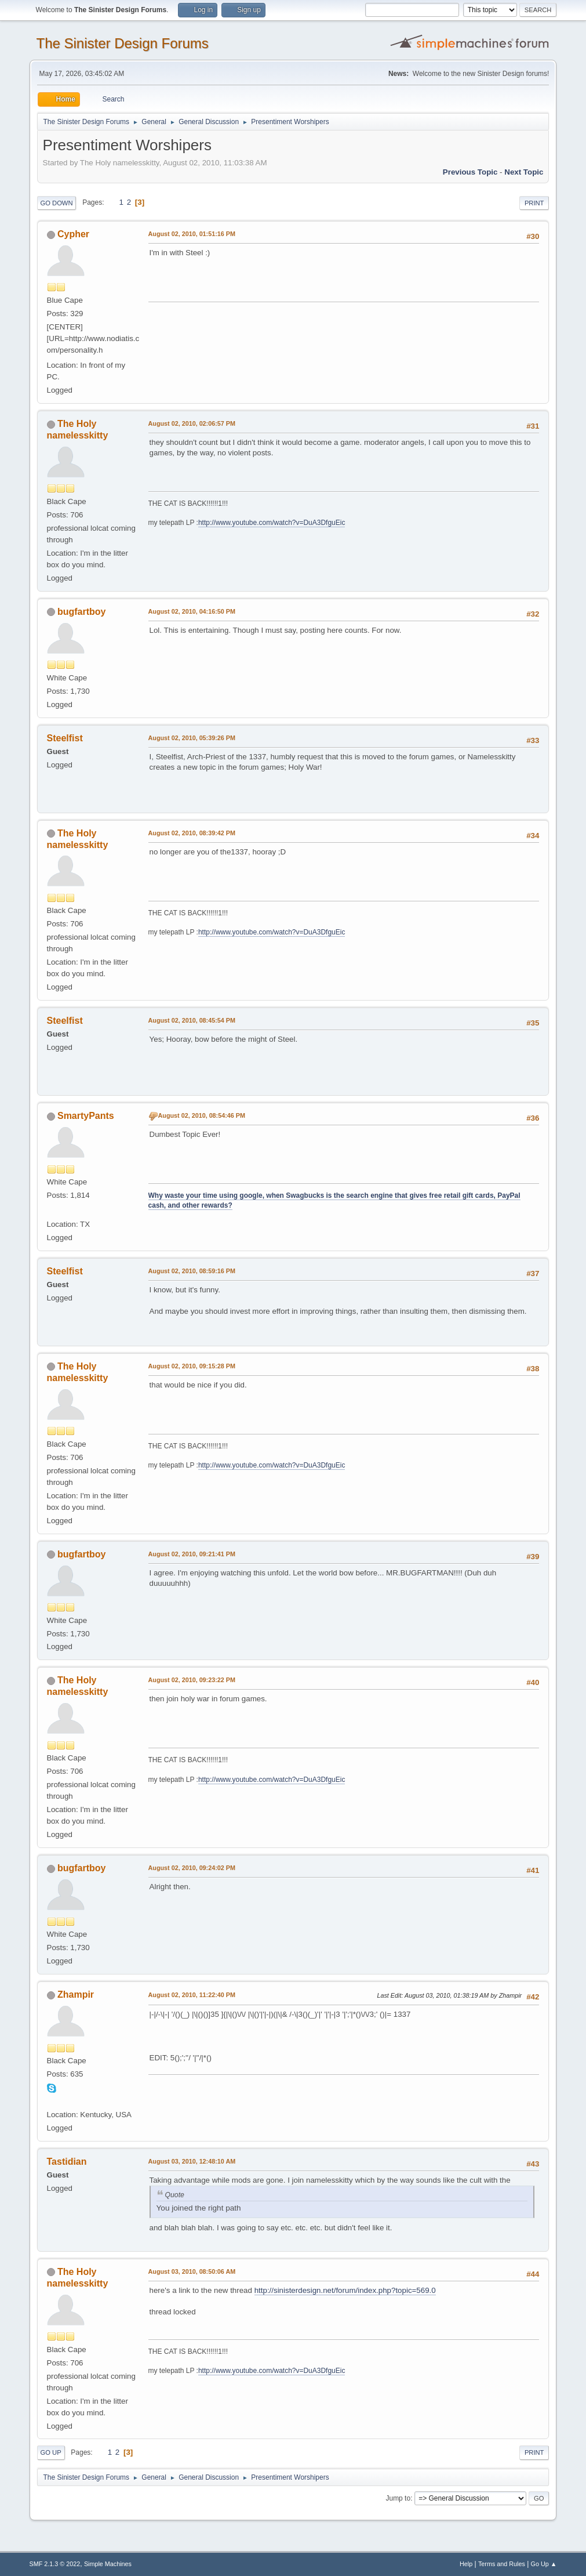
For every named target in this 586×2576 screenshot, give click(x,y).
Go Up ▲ (544, 2563)
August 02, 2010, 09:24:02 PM (191, 1867)
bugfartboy (81, 612)
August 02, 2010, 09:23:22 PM (191, 1679)
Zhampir (75, 1994)
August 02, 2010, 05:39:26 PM (191, 737)
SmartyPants (85, 1116)
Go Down (57, 203)
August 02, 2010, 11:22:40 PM (191, 1994)
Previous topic (470, 172)
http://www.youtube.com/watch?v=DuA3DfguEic (271, 523)
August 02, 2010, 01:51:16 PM (191, 233)
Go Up (51, 2452)
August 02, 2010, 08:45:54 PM (191, 1020)
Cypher (73, 234)
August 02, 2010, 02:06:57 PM (191, 423)
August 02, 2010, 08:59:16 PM (191, 1270)
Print (534, 203)
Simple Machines (108, 2563)
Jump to (397, 2498)
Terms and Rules (501, 2563)
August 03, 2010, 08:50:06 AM (192, 2271)
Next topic (523, 172)
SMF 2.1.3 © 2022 (55, 2563)
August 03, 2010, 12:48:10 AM (192, 2161)
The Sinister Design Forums (123, 43)
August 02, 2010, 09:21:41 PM (191, 1553)
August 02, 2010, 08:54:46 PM (201, 1115)
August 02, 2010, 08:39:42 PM (191, 832)
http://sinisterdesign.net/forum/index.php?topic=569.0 (345, 2290)
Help (466, 2563)
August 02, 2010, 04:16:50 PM (191, 611)
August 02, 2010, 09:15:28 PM (191, 1366)
